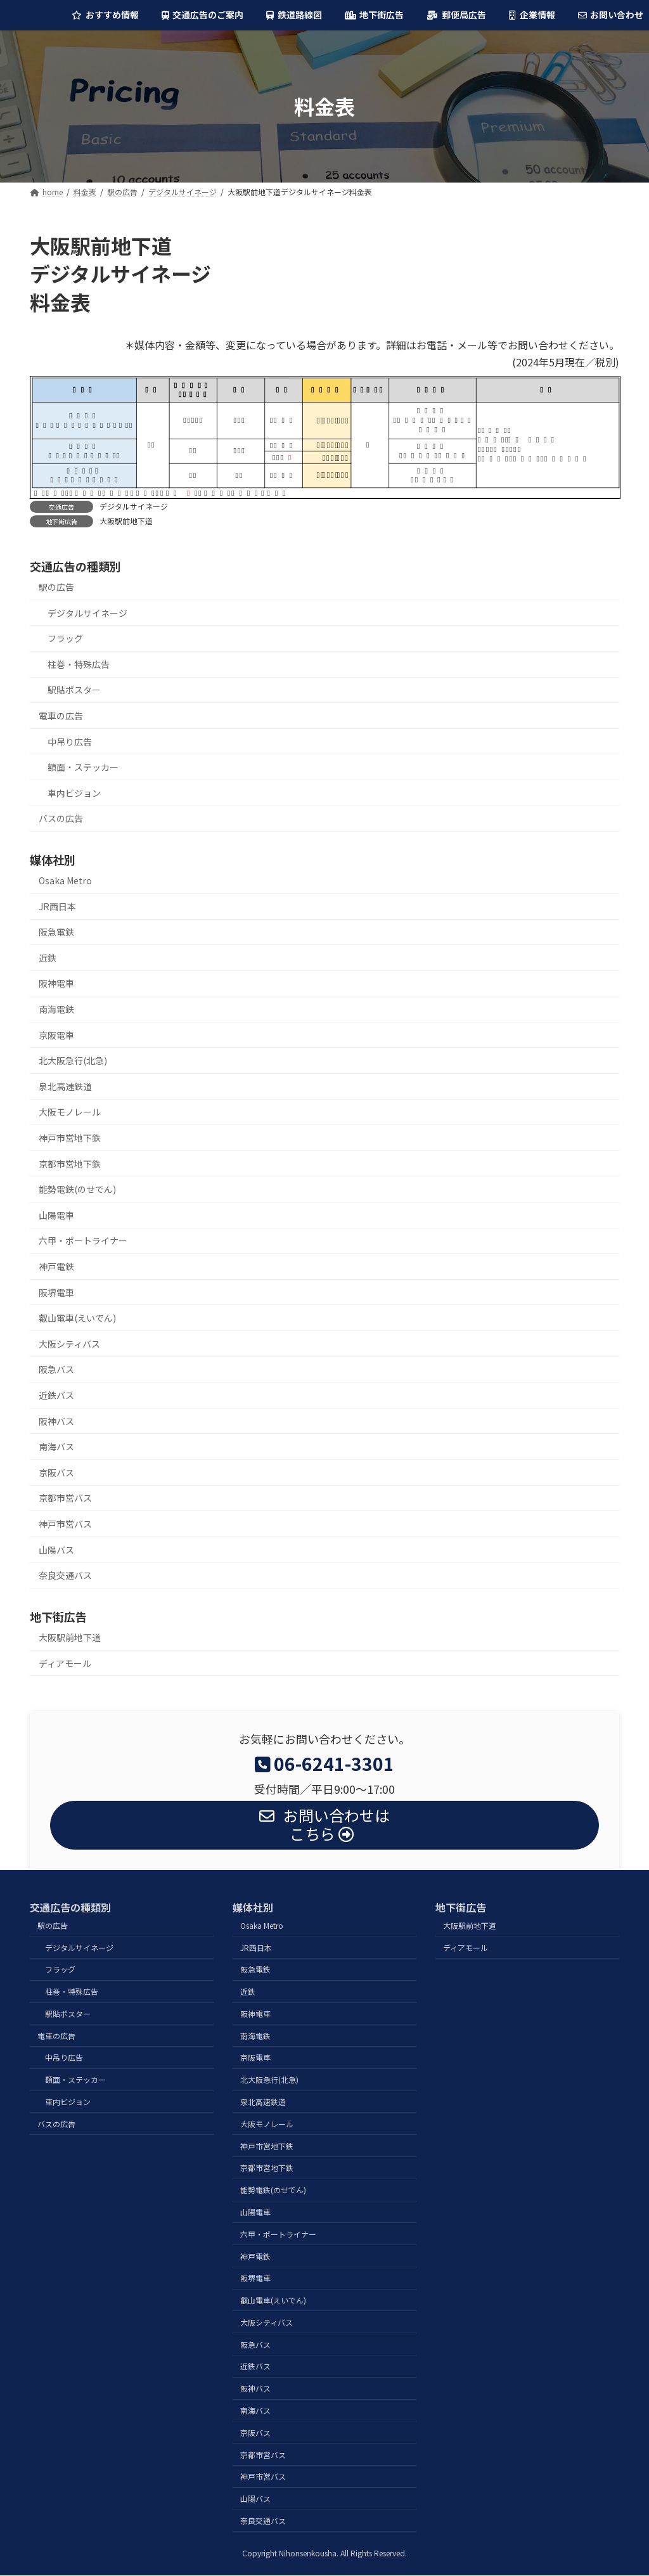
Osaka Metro (65, 880)
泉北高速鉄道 (65, 1086)
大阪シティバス (69, 1343)
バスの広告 (61, 818)
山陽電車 (56, 1215)
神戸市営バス (65, 1523)
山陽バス (56, 1549)
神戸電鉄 (56, 1266)
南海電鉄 (56, 1009)
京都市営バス (65, 1497)
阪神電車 (56, 983)
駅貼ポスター (74, 689)
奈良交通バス (65, 1575)
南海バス (56, 1446)
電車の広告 (61, 715)
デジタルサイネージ (134, 506)
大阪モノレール (70, 1111)
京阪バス (56, 1472)
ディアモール (65, 1663)
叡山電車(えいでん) (77, 1317)
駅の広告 (56, 587)
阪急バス (56, 1369)
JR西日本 (57, 906)
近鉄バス (56, 1395)
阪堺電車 (56, 1292)
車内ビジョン (74, 793)
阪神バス (56, 1421)
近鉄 (47, 957)
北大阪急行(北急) (73, 1060)
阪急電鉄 (56, 931)
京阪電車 (56, 1035)
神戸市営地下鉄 (70, 1137)
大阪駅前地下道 (126, 520)
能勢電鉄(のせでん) (77, 1189)
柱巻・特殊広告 (79, 664)
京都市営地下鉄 (70, 1163)
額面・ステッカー (83, 767)
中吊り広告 (70, 741)
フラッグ (65, 638)
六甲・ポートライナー (83, 1240)
